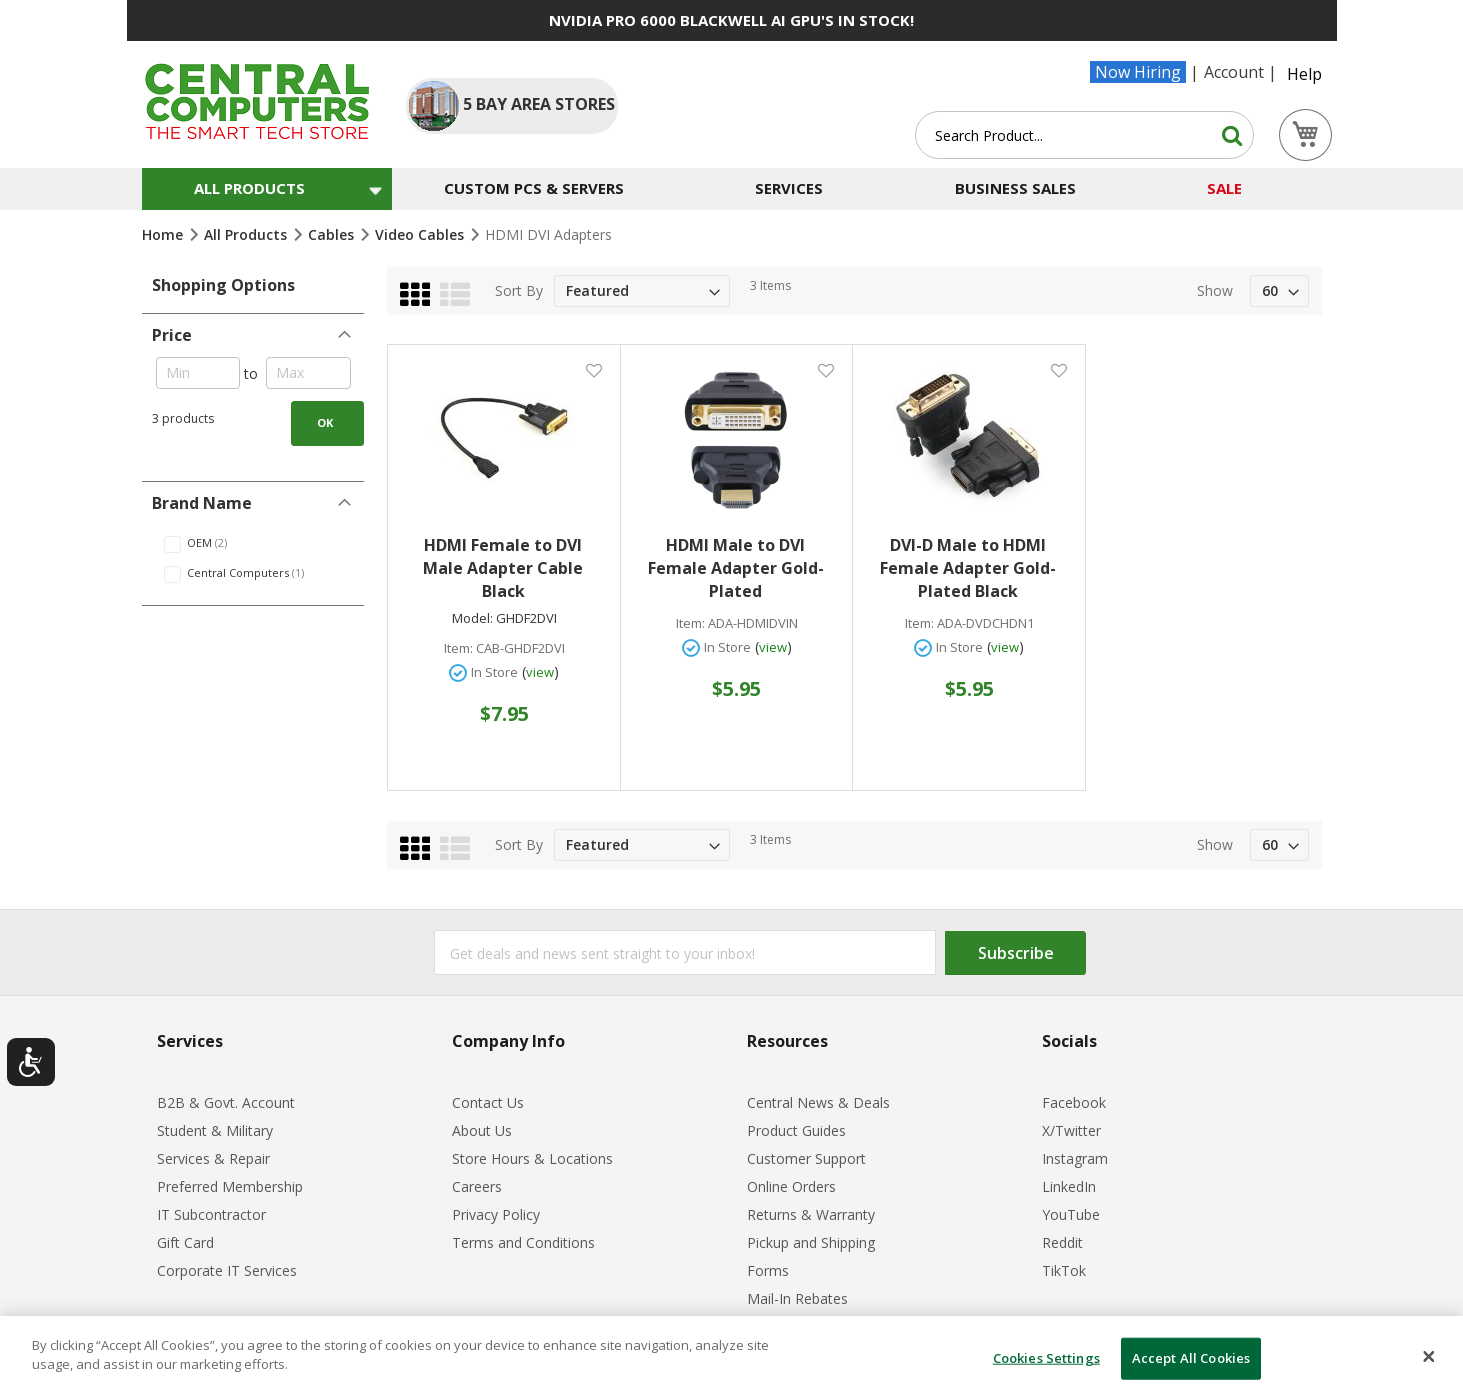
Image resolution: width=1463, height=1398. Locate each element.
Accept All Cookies (1191, 1358)
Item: (458, 648)
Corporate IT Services (227, 1270)
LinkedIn (1069, 1186)
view (540, 672)
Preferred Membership (230, 1186)
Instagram (1075, 1158)
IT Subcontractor (211, 1214)
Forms (768, 1270)
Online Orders (791, 1186)
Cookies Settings (1046, 1358)
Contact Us (488, 1102)
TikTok (1064, 1270)
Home (164, 234)
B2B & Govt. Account (226, 1102)
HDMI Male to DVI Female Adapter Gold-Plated (736, 568)
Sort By (519, 290)
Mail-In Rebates (797, 1298)
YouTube (1071, 1214)
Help (1304, 74)
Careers (477, 1186)
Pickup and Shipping (811, 1242)
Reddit (1062, 1242)
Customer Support (806, 1158)
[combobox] (1084, 135)
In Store (494, 672)
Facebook (1074, 1102)
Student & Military (215, 1130)
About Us (482, 1130)
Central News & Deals (818, 1102)
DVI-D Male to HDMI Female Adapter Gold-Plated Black (968, 568)
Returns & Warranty (811, 1214)
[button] (593, 369)
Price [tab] (172, 335)
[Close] (1429, 1357)
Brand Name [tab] (202, 503)
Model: (472, 618)
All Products (247, 234)
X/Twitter (1071, 1130)
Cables (333, 234)
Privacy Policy (496, 1214)
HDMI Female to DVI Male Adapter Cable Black (503, 568)
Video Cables (421, 234)
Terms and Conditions (523, 1242)
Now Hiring (1138, 72)
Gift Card (185, 1242)
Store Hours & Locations (532, 1158)
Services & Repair (213, 1158)
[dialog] (731, 1357)
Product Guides (796, 1130)
